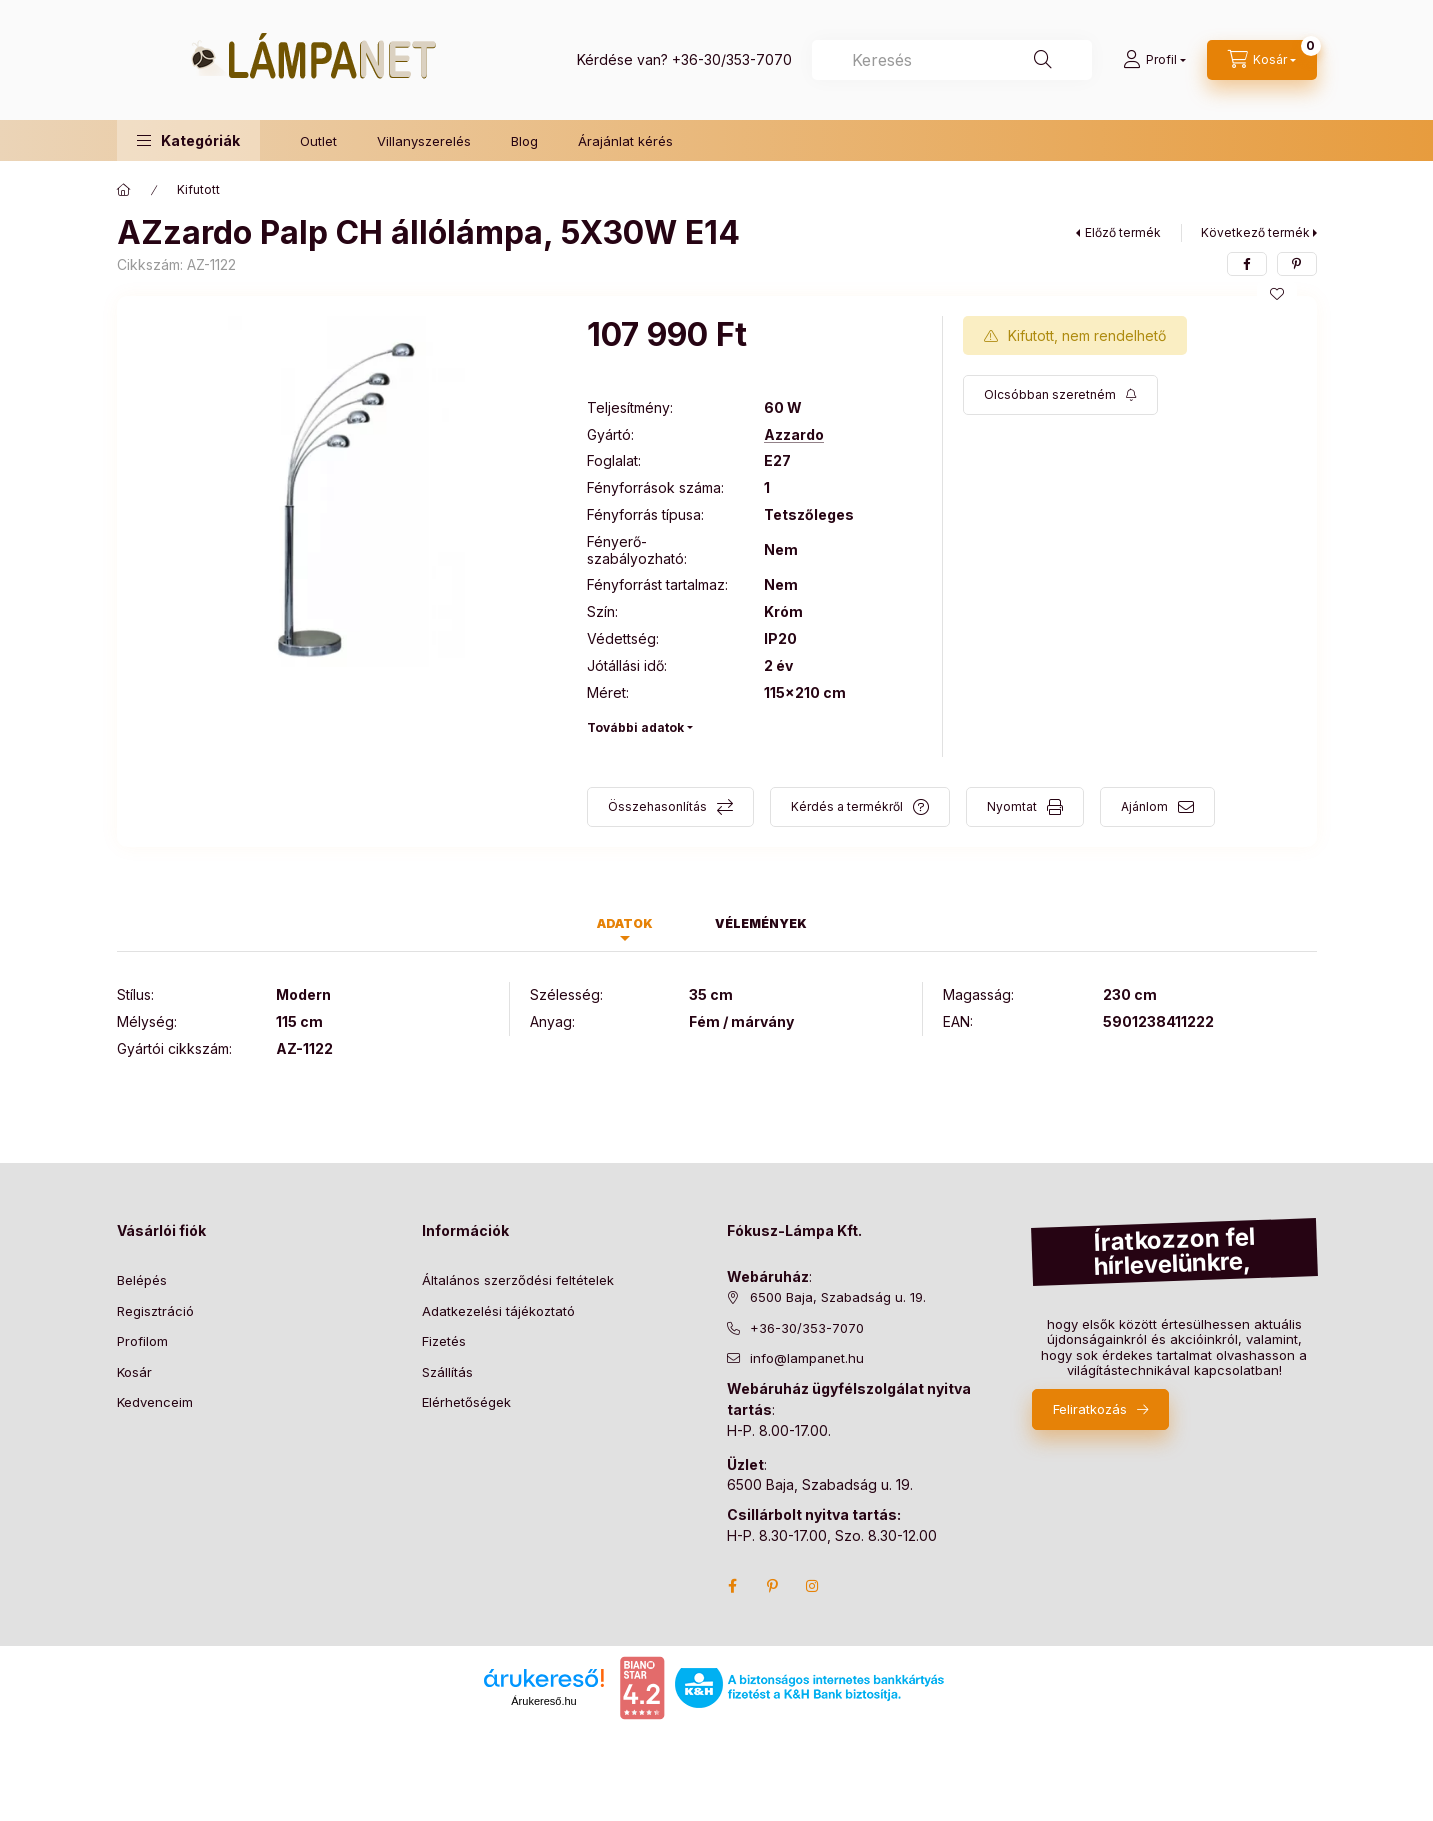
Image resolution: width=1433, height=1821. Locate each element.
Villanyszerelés (424, 141)
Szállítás (447, 1372)
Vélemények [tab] (761, 923)
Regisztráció (155, 1311)
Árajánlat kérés (625, 141)
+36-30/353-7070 (732, 59)
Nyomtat (1012, 806)
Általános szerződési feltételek (518, 1280)
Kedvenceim (155, 1402)
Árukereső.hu (543, 1701)
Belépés (142, 1280)
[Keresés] (1043, 60)
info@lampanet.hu (807, 1358)
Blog (524, 141)
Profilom (142, 1341)
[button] (188, 140)
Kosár (134, 1372)
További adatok (635, 727)
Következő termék (1255, 232)
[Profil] (1154, 60)
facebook (733, 1586)
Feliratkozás (1090, 1409)
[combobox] (952, 60)
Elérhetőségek (466, 1402)
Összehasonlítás (657, 806)
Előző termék (1123, 232)
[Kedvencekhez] (1277, 294)
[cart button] (1262, 60)
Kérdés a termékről (847, 806)
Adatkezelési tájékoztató (498, 1311)
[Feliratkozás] (1060, 395)
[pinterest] (1297, 264)
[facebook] (1247, 264)
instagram (813, 1586)
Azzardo (794, 435)
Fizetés (444, 1341)
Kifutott (198, 189)
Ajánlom (1144, 806)
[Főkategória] (124, 190)
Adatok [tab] (625, 923)
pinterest (773, 1586)
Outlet (318, 141)
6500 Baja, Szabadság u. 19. (838, 1297)
